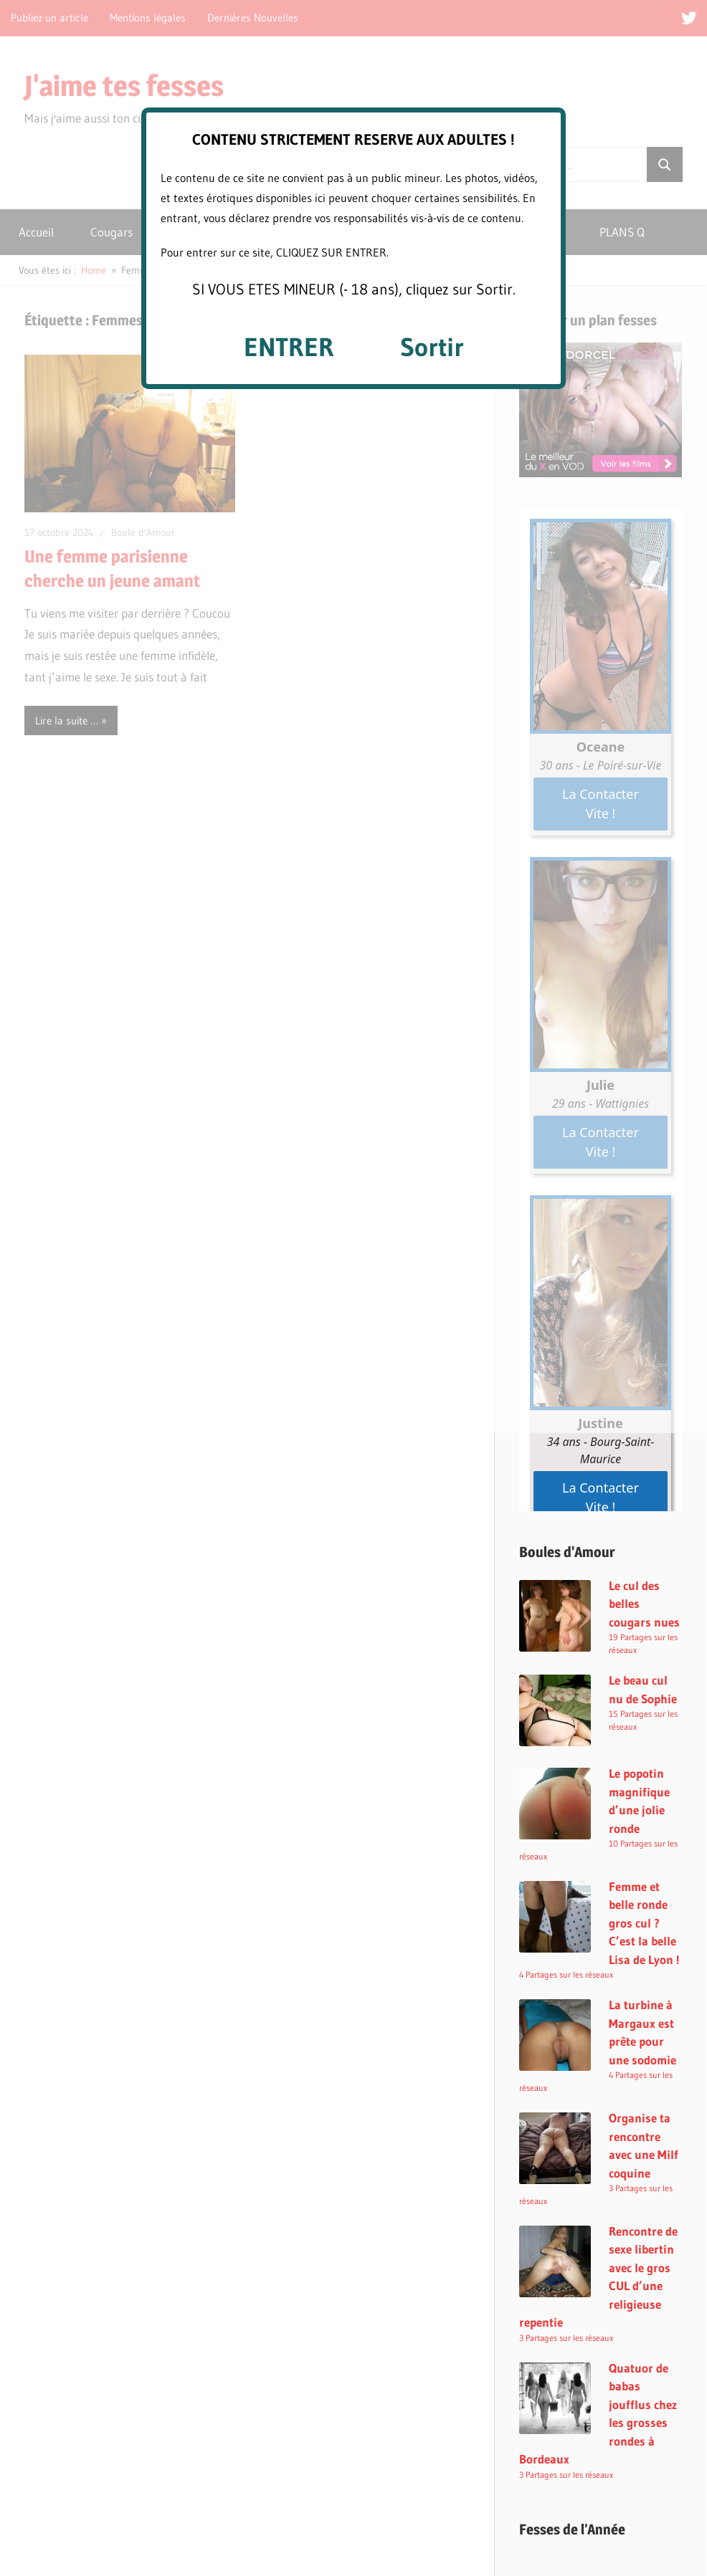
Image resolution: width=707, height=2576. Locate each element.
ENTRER (289, 347)
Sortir (432, 347)
